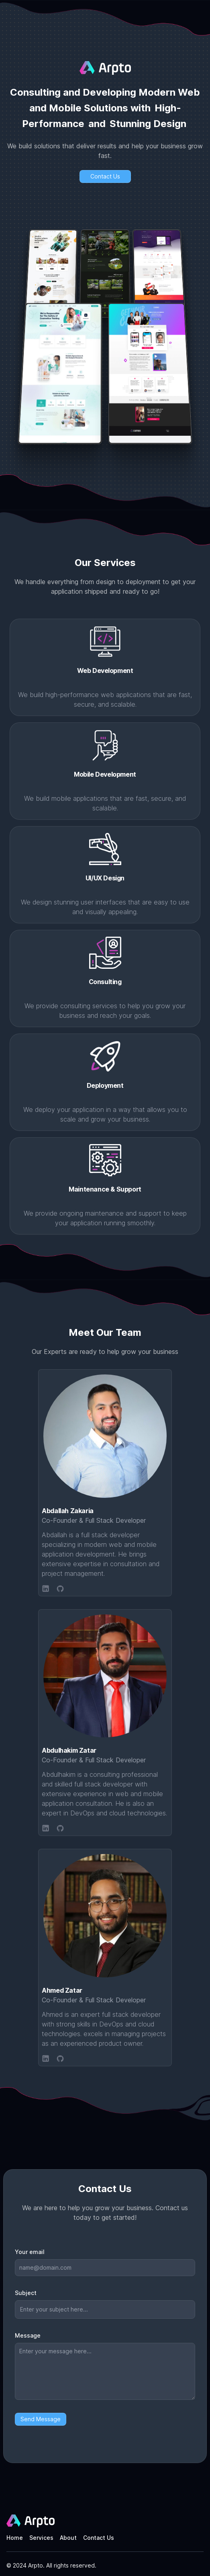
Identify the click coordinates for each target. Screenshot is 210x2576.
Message (28, 2335)
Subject (26, 2292)
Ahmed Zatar (62, 1990)
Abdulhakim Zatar (69, 1750)
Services (41, 2537)
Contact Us (98, 2537)
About (68, 2537)
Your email (30, 2251)
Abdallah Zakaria (68, 1511)
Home (14, 2537)
